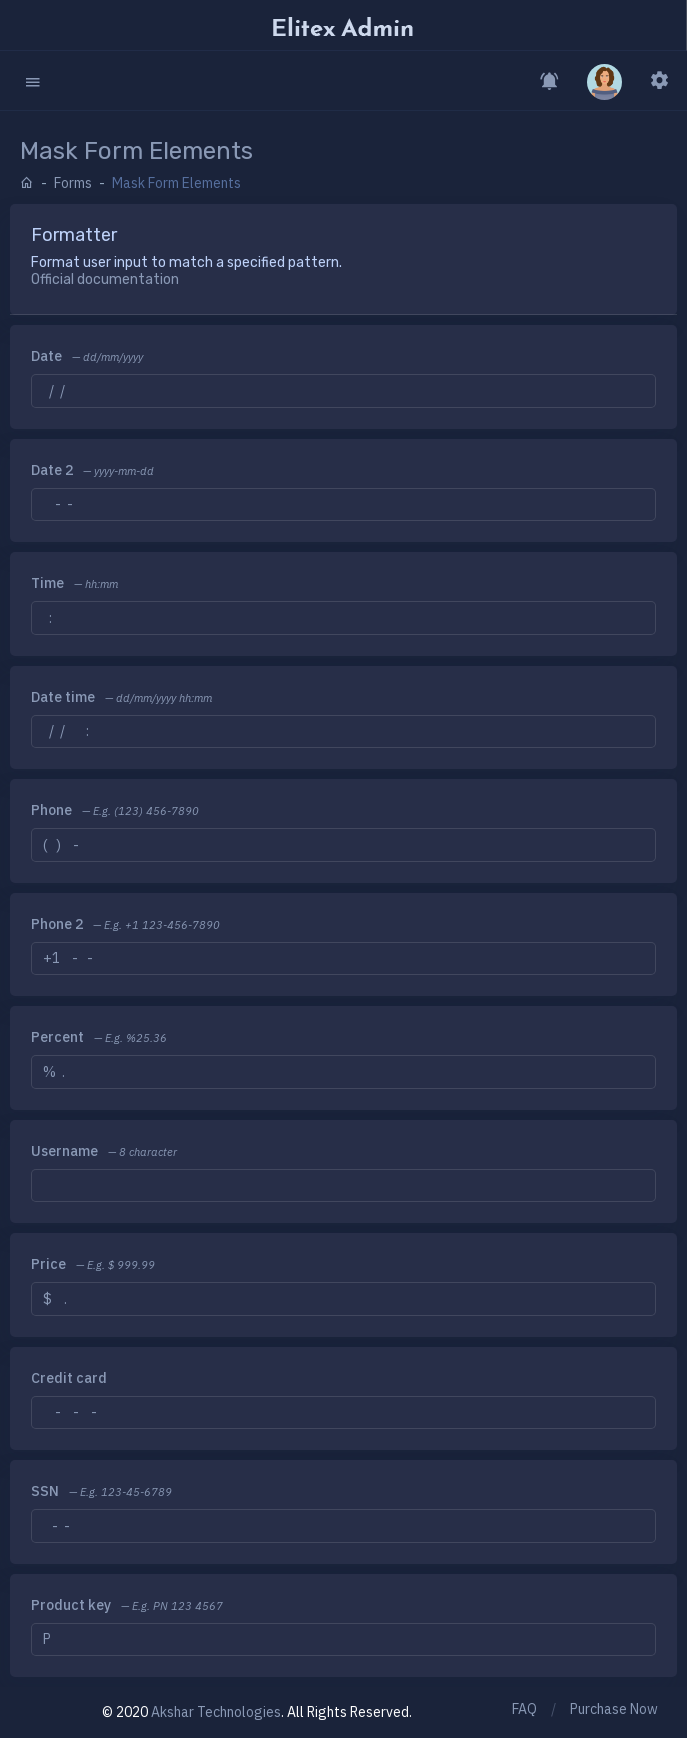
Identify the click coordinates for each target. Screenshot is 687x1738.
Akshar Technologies (216, 1712)
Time (47, 583)
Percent (57, 1037)
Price (48, 1264)
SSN (45, 1491)
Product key (71, 1605)
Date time (63, 697)
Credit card (69, 1378)
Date (46, 356)
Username (64, 1151)
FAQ (524, 1709)
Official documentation (105, 279)
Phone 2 (57, 924)
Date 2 (52, 470)
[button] (32, 80)
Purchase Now (614, 1709)
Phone (51, 810)
